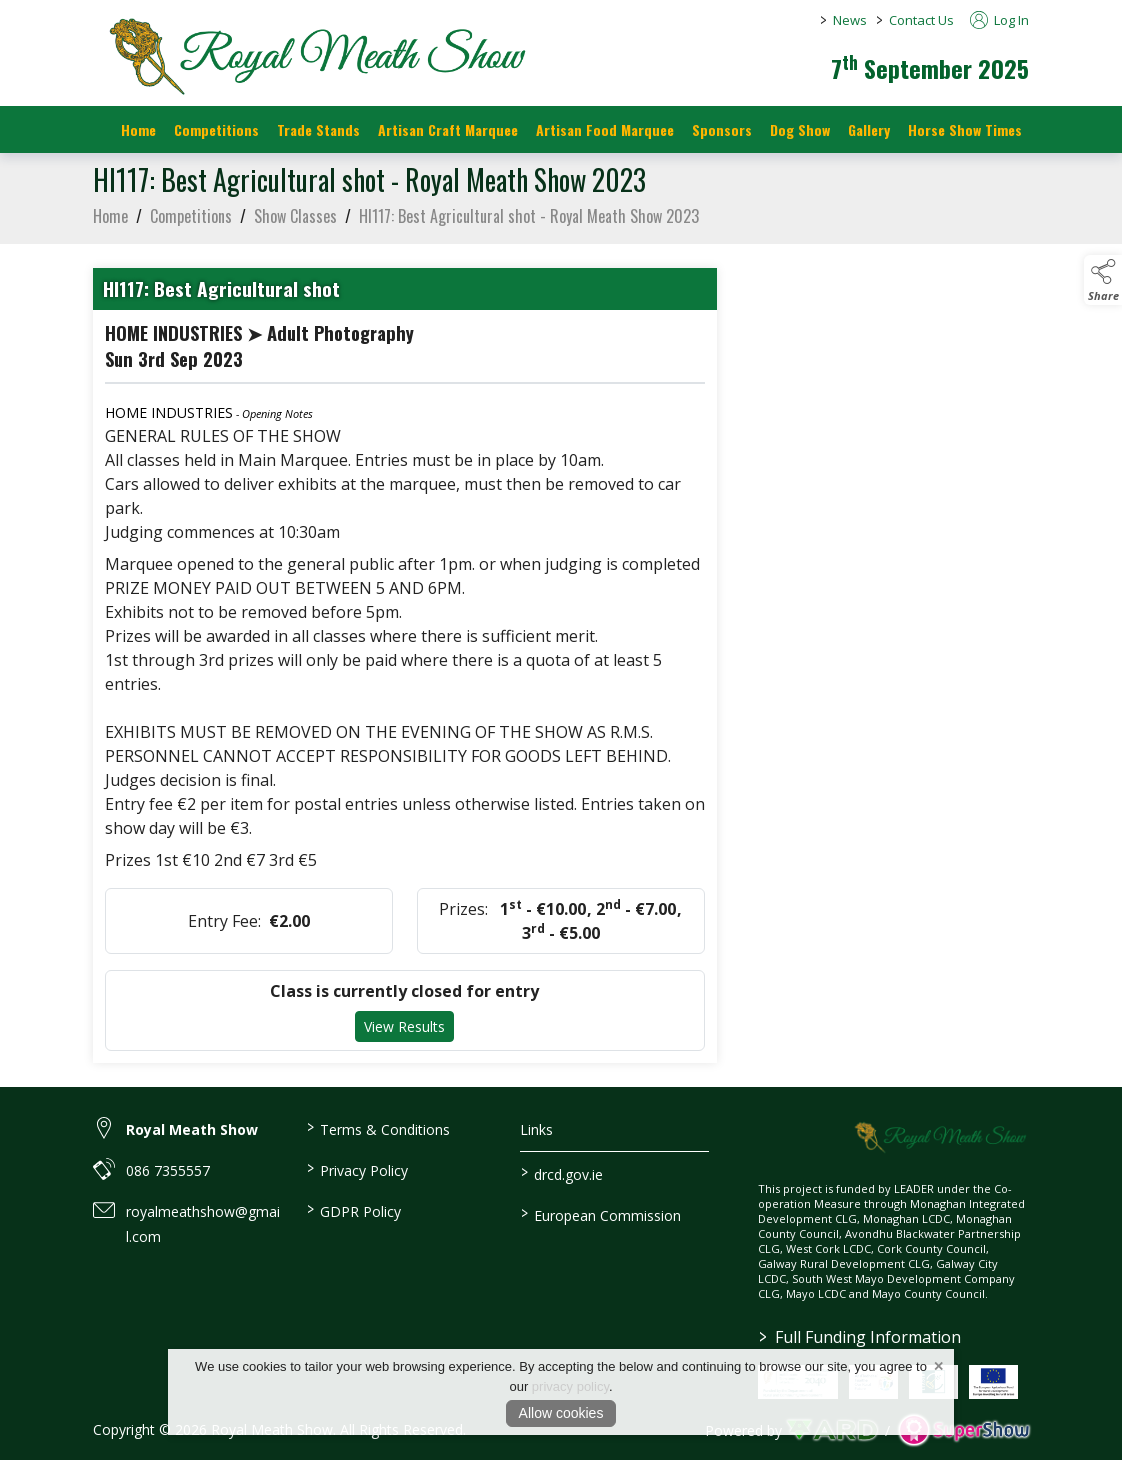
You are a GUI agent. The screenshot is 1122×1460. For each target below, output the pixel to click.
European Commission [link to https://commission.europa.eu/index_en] (600, 1214)
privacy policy (570, 1386)
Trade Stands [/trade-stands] (318, 129)
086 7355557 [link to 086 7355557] (168, 1170)
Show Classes (295, 222)
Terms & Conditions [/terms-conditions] (378, 1128)
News (850, 20)
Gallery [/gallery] (869, 129)
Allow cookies (561, 1413)
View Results (404, 1033)
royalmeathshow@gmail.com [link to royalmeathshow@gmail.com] (203, 1224)
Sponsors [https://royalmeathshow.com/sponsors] (722, 129)
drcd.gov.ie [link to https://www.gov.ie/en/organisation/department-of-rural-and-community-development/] (561, 1173)
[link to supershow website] (963, 1430)
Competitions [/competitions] (216, 129)
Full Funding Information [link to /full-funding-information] (860, 1337)
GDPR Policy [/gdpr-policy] (354, 1210)
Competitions (191, 222)
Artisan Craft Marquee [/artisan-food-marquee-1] (448, 129)
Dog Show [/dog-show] (800, 129)
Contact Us (921, 20)
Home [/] (138, 129)
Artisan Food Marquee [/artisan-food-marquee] (605, 129)
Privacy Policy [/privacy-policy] (357, 1169)
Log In (999, 20)
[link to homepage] (313, 55)
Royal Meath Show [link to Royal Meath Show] (192, 1129)
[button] (1103, 280)
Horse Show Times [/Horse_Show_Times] (965, 129)
